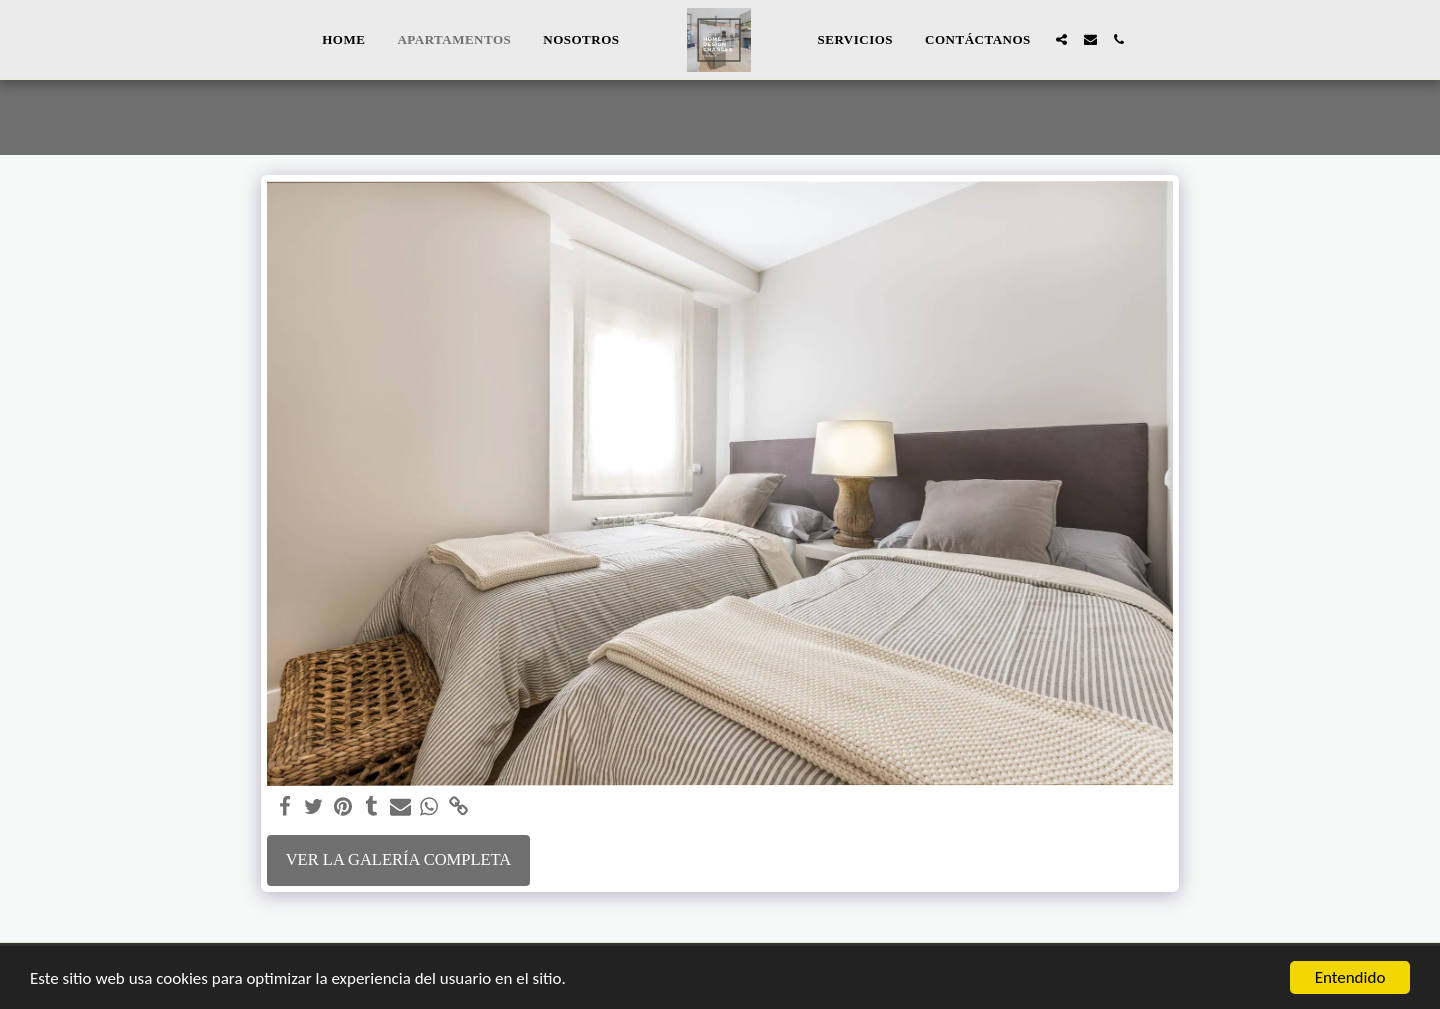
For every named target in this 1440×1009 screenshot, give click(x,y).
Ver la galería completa (399, 859)
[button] (1061, 39)
